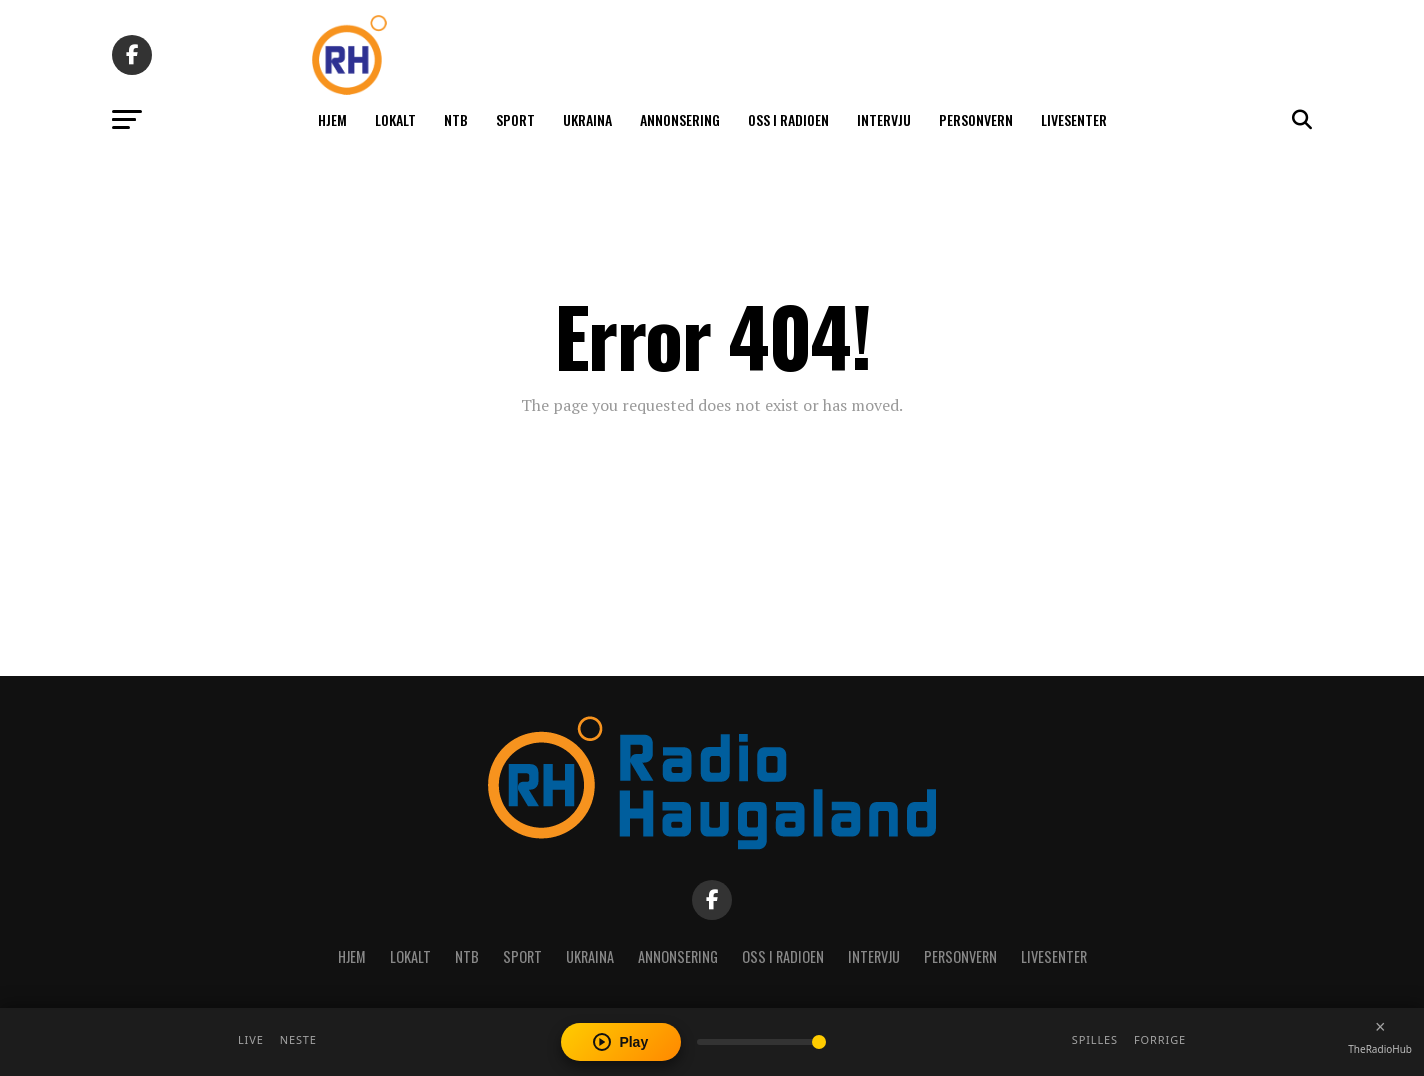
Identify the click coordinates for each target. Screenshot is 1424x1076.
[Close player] (1380, 1027)
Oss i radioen (788, 119)
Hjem (332, 119)
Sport (515, 119)
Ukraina (587, 119)
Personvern (976, 119)
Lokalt (395, 119)
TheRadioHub (1380, 1049)
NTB (456, 119)
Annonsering (680, 119)
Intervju (884, 119)
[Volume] (761, 1042)
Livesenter (1074, 119)
